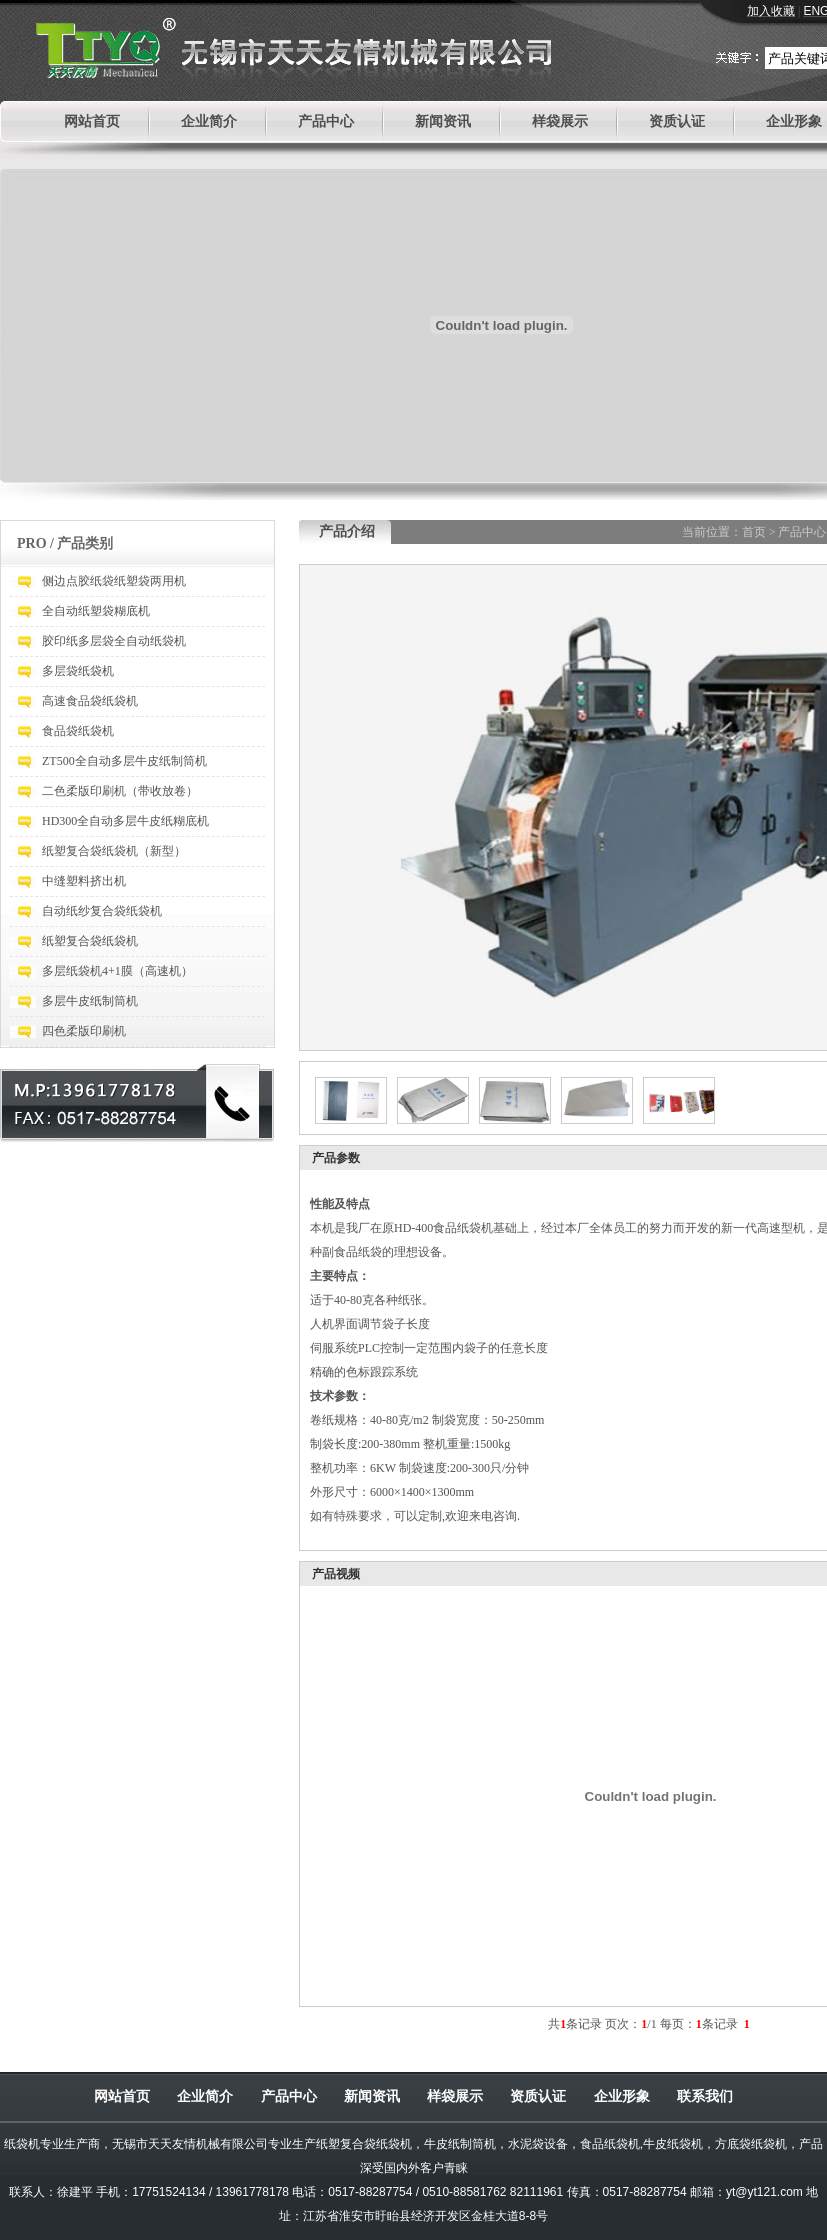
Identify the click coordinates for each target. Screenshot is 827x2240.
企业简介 (209, 121)
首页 (754, 532)
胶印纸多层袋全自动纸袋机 (114, 641)
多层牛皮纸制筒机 (90, 1001)
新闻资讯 (443, 121)
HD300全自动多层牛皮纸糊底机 (125, 821)
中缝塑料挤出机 (84, 881)
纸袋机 (22, 2144)
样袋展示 (560, 121)
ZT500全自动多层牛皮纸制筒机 (124, 761)
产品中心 (326, 121)
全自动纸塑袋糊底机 (96, 611)
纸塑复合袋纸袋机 (90, 941)
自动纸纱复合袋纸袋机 (102, 911)
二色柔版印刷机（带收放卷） (120, 791)
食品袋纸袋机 (78, 731)
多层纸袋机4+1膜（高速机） (117, 971)
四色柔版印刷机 (84, 1031)
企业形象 (794, 121)
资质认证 (677, 121)
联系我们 (705, 2096)
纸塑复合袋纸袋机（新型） (114, 851)
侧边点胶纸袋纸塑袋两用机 (114, 581)
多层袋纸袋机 (78, 671)
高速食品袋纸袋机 (90, 701)
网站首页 (92, 121)
